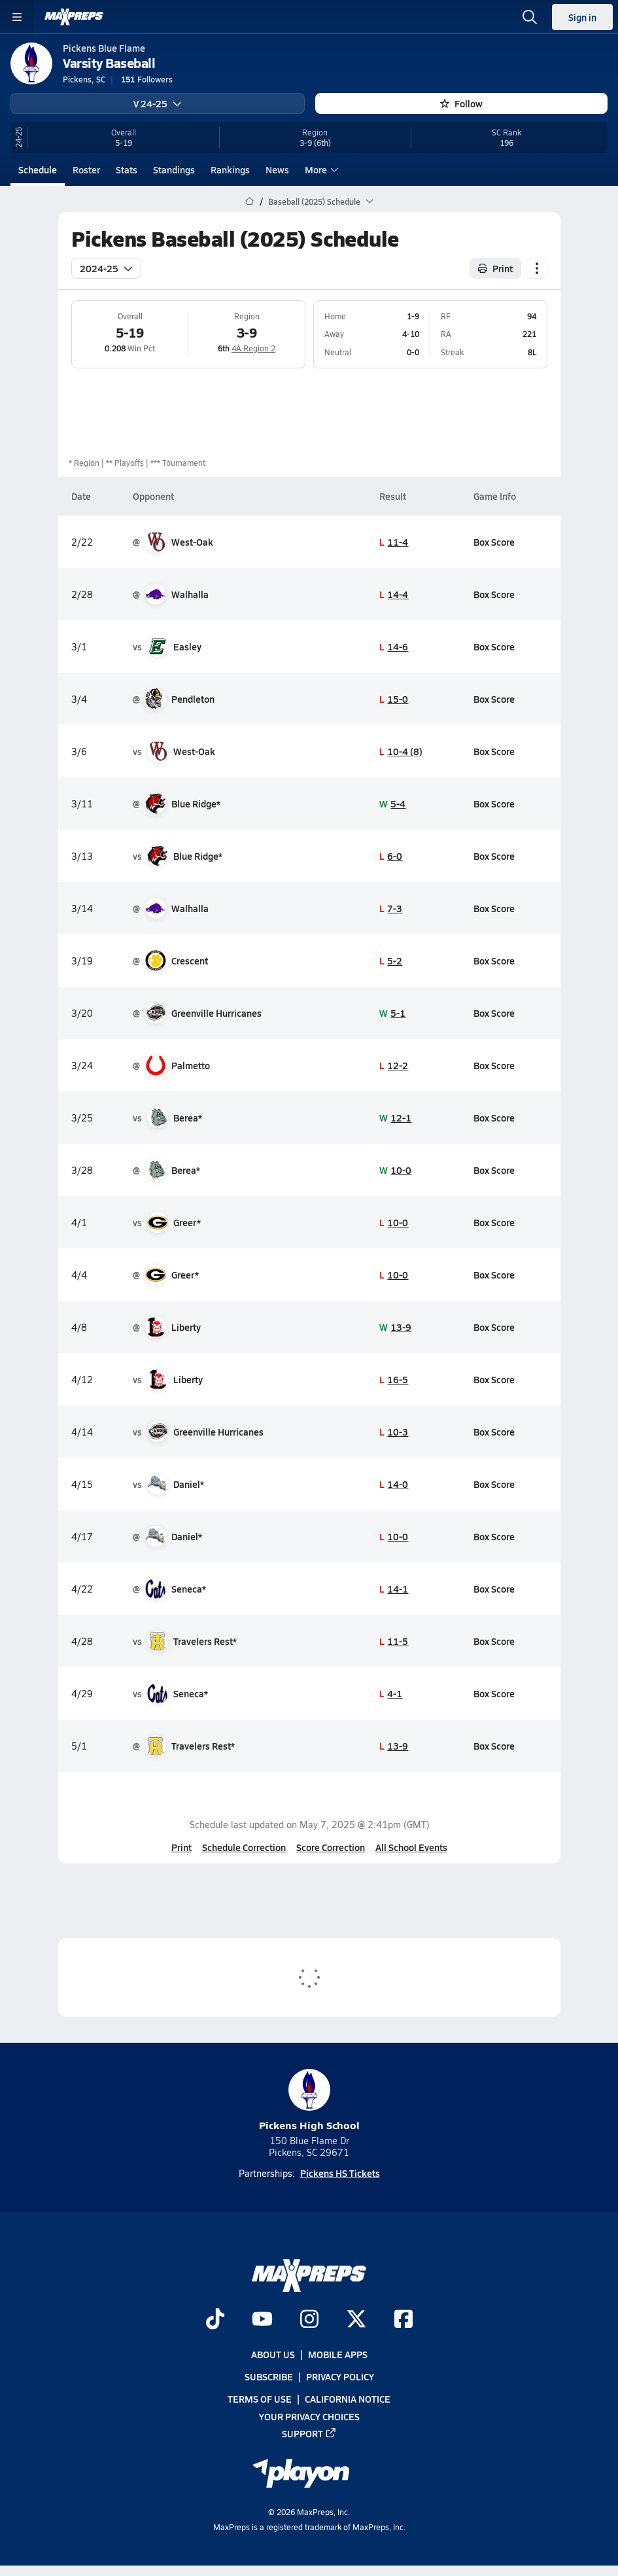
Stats (126, 169)
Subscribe (269, 2377)
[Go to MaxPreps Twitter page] (356, 2320)
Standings (174, 169)
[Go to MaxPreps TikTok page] (215, 2320)
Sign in (582, 17)
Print (181, 1847)
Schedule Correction (244, 1847)
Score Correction (330, 1847)
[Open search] (530, 17)
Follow (461, 103)
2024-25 (106, 267)
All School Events (411, 1847)
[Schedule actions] (536, 267)
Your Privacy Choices (309, 2416)
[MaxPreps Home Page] (249, 201)
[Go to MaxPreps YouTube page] (262, 2320)
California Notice (347, 2399)
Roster (86, 169)
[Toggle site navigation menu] (17, 17)
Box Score (493, 541)
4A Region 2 (253, 348)
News (277, 169)
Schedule (37, 169)
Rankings (230, 169)
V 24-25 (157, 103)
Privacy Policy (340, 2377)
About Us (273, 2354)
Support (309, 2433)
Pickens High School (309, 2100)
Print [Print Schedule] (495, 267)
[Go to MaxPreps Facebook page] (403, 2320)
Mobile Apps (338, 2354)
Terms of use (260, 2399)
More (320, 169)
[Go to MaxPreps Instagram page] (309, 2320)
